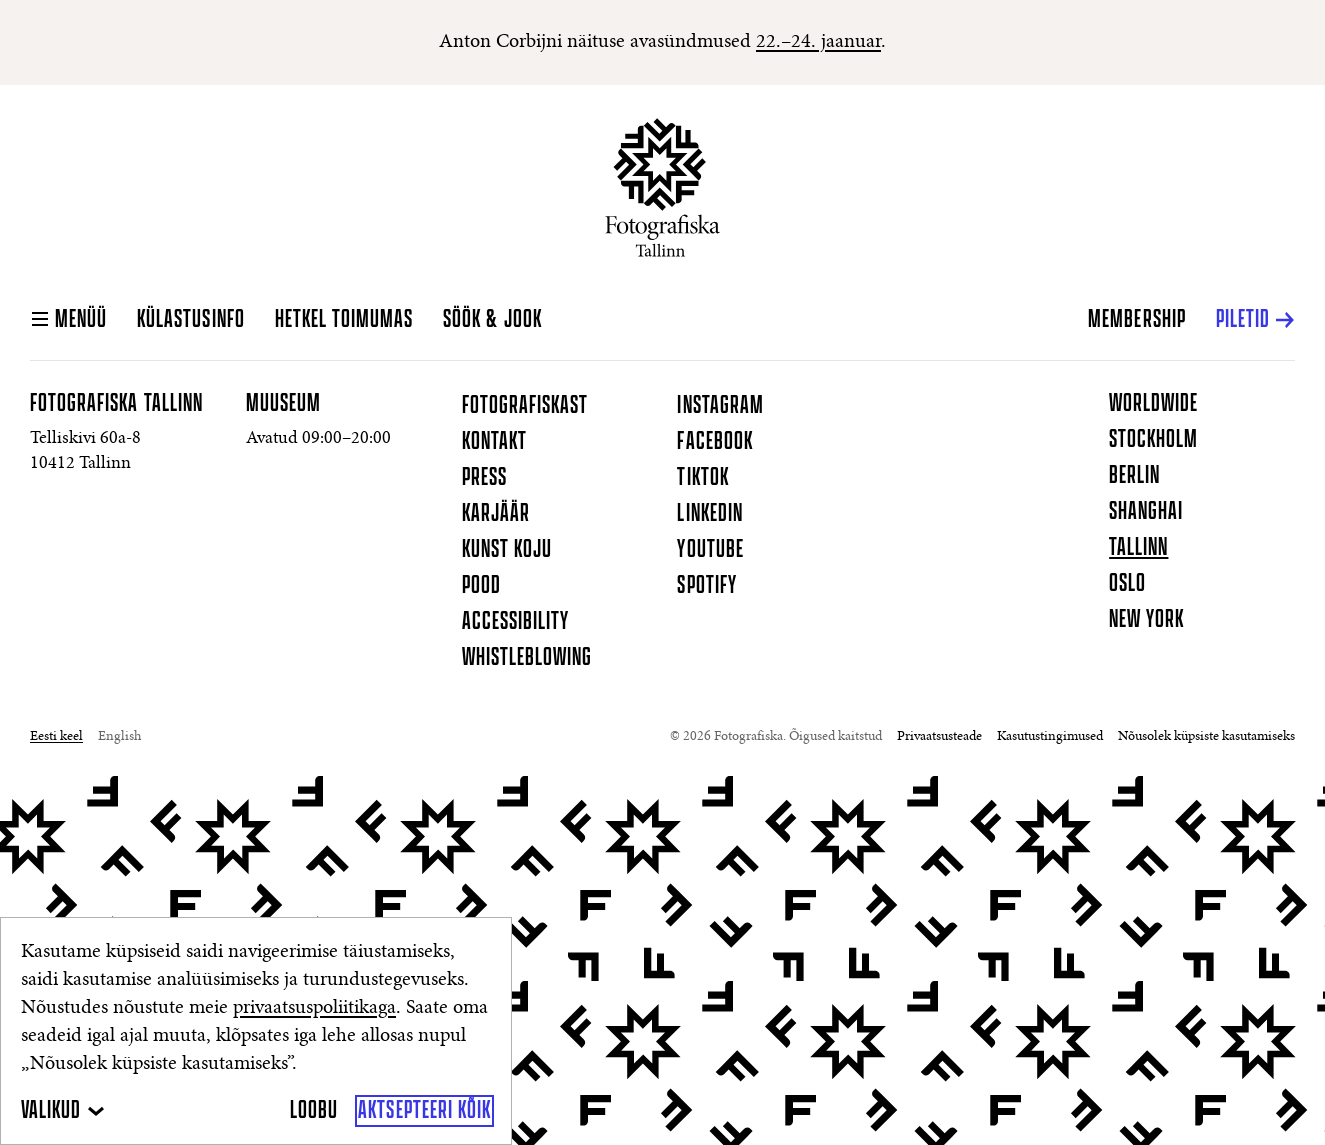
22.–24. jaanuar (818, 42)
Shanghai (1146, 512)
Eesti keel (56, 737)
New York (1146, 620)
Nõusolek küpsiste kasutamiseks (1206, 737)
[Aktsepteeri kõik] (424, 1111)
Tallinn (1138, 548)
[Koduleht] (662, 187)
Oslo (1127, 584)
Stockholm (1153, 440)
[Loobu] (314, 1111)
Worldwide (1153, 404)
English (119, 737)
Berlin (1134, 476)
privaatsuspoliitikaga (314, 1008)
